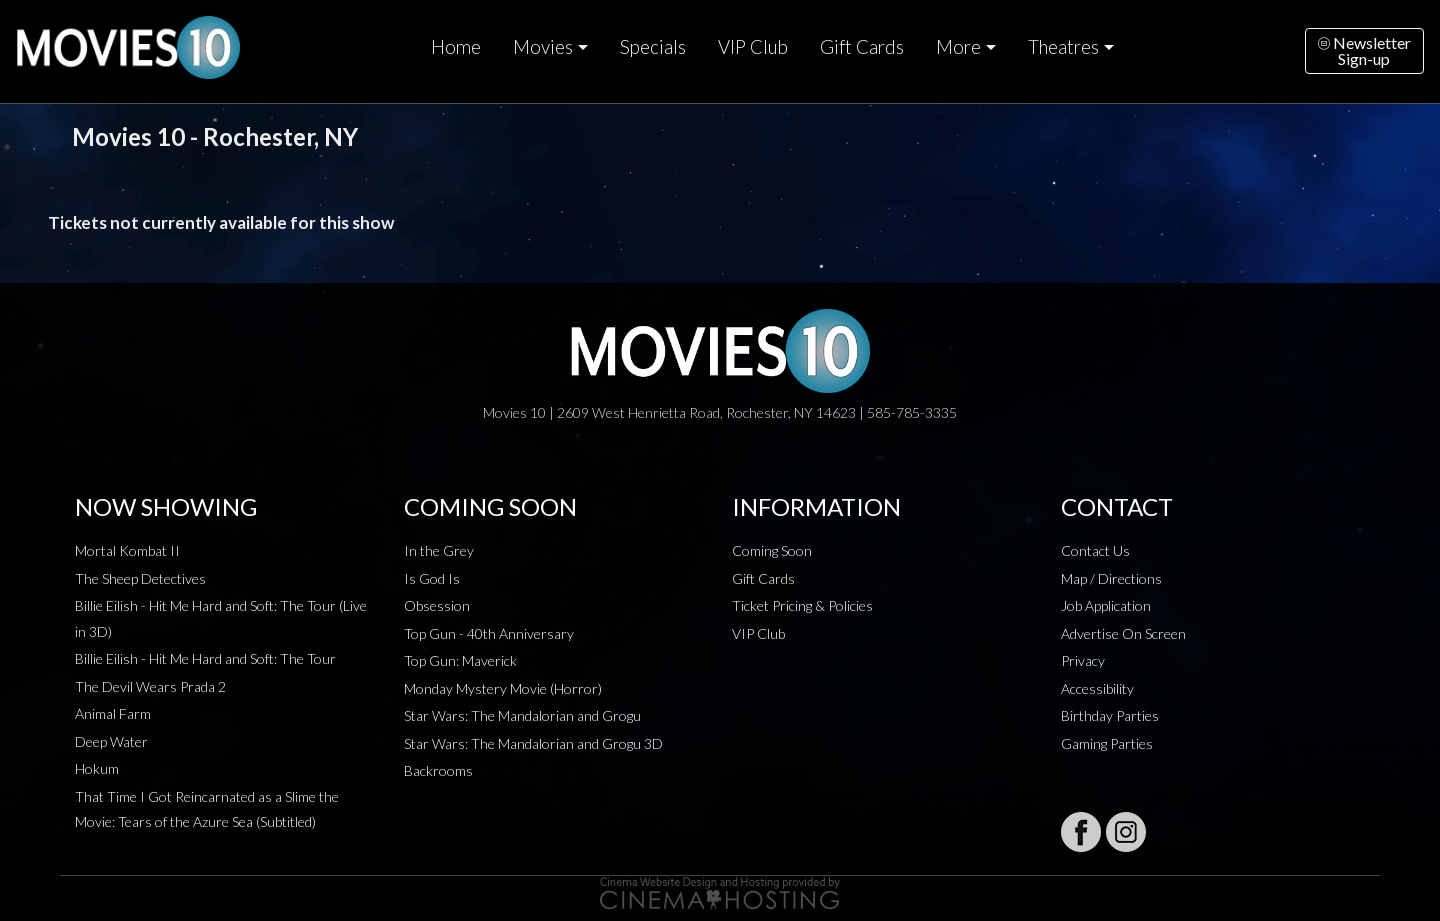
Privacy (1083, 660)
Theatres (1063, 47)
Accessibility (1097, 688)
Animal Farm (113, 713)
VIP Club (753, 47)
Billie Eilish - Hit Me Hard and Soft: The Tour (205, 658)
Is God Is (432, 578)
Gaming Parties (1107, 743)
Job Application (1106, 605)
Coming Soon (772, 550)
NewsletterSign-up (1364, 50)
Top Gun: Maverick (460, 660)
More (958, 47)
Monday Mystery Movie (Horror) (503, 688)
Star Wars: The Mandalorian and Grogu (522, 715)
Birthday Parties (1110, 715)
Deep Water (111, 741)
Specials (653, 47)
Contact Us (1095, 550)
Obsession (437, 605)
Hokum (97, 768)
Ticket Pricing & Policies (802, 605)
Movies (543, 47)
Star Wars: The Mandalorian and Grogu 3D (533, 743)
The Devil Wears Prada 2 (150, 686)
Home (456, 47)
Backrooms (438, 770)
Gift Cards (862, 47)
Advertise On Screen (1123, 633)
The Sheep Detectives (140, 578)
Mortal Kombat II (127, 550)
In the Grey (439, 550)
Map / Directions (1111, 578)
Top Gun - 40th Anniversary (489, 633)
